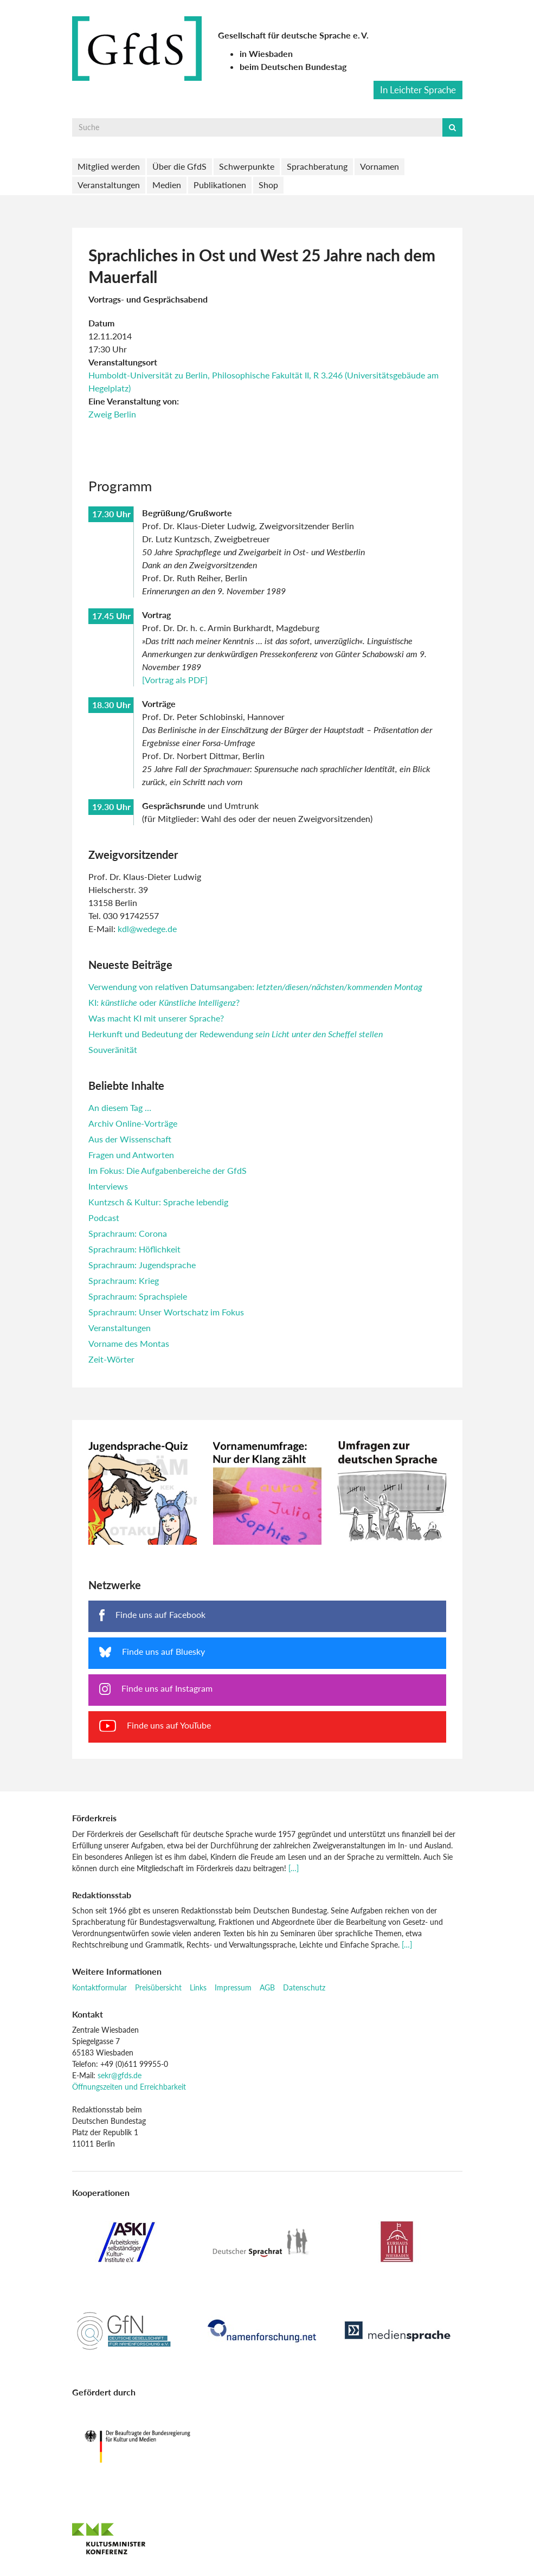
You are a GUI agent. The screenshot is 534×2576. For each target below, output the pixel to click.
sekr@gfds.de (119, 2075)
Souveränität (112, 1049)
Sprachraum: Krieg (123, 1280)
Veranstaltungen (109, 184)
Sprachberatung (317, 166)
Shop (268, 184)
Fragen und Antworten (131, 1154)
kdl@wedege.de (147, 928)
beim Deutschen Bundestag (293, 66)
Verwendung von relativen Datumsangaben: (255, 986)
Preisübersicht (158, 1987)
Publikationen (220, 184)
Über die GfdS (179, 166)
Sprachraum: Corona (127, 1233)
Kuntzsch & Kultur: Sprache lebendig (158, 1202)
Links (198, 1987)
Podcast (103, 1217)
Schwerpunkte (246, 166)
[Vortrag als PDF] (175, 679)
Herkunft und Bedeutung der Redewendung (235, 1034)
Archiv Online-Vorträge (132, 1123)
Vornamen (379, 166)
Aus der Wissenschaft (129, 1139)
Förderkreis (94, 1818)
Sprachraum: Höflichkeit (134, 1249)
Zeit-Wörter (111, 1359)
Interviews (108, 1186)
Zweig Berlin (112, 414)
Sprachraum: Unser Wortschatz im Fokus (166, 1312)
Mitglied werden (109, 166)
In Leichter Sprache (418, 89)
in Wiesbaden (266, 53)
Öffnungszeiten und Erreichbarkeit (129, 2086)
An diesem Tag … (119, 1107)
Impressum (233, 1987)
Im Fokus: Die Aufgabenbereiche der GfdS (167, 1170)
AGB (267, 1987)
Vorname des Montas (128, 1343)
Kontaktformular (99, 1987)
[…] (293, 1868)
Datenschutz (304, 1987)
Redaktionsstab (101, 1895)
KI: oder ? (164, 1002)
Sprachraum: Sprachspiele (137, 1296)
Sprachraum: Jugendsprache (142, 1265)
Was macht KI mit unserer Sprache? (156, 1018)
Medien (166, 184)
